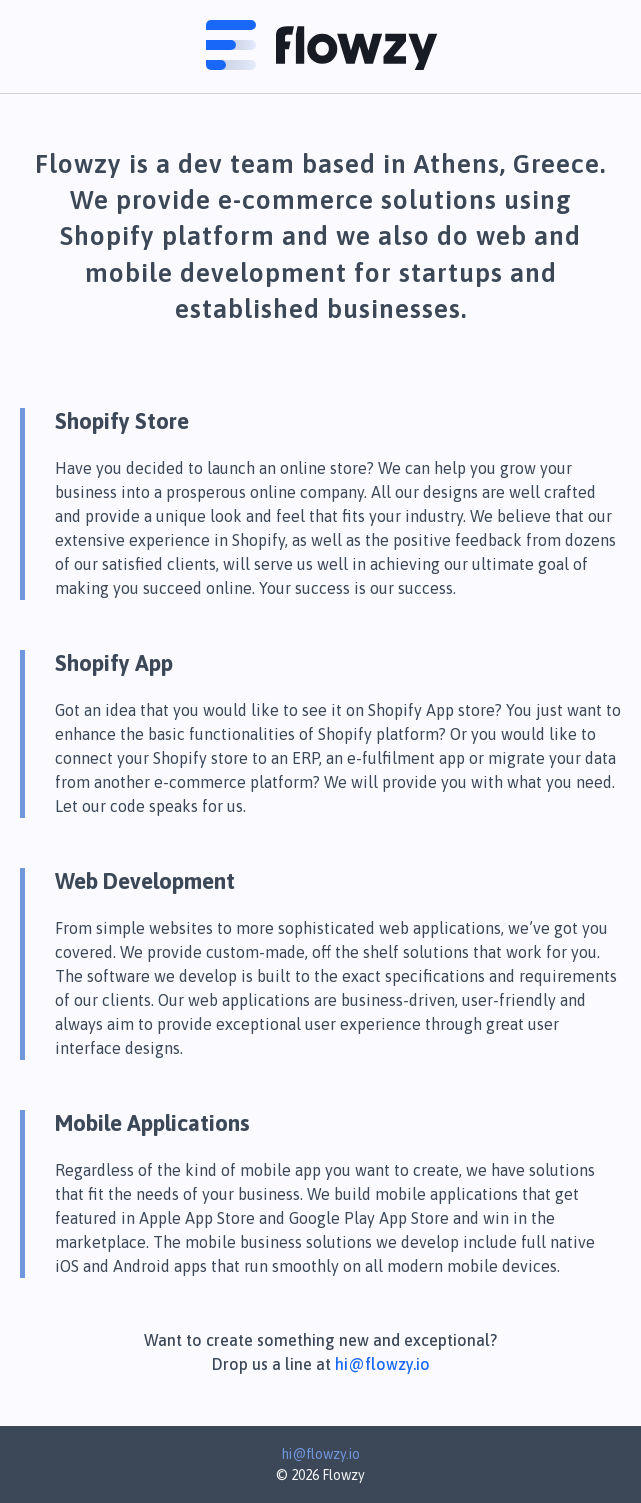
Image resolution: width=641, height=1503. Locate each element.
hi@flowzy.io (382, 1364)
